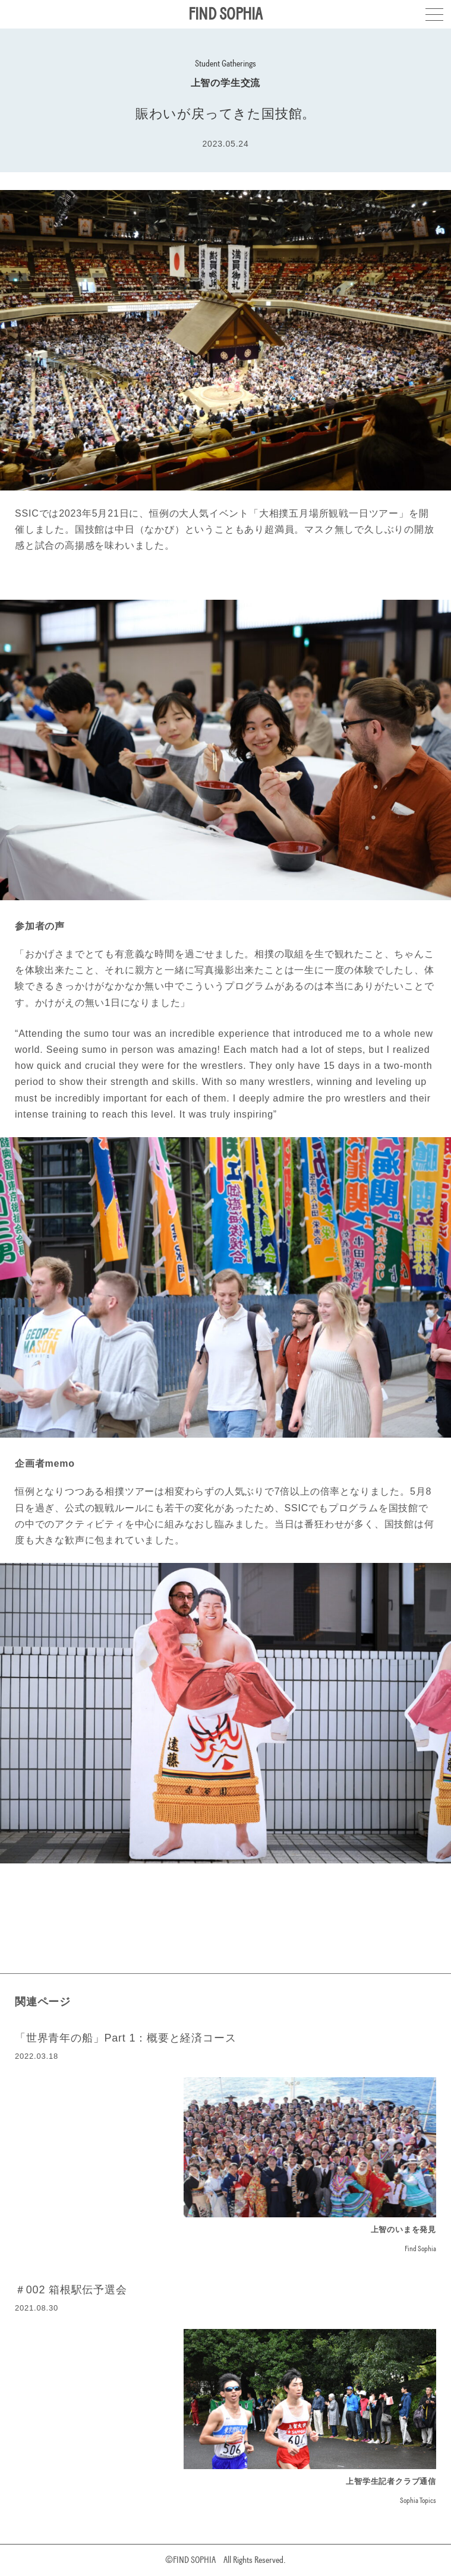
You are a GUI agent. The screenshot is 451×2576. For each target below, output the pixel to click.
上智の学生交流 (226, 83)
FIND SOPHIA (225, 14)
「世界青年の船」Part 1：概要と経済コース (125, 2038)
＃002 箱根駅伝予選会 (71, 2290)
